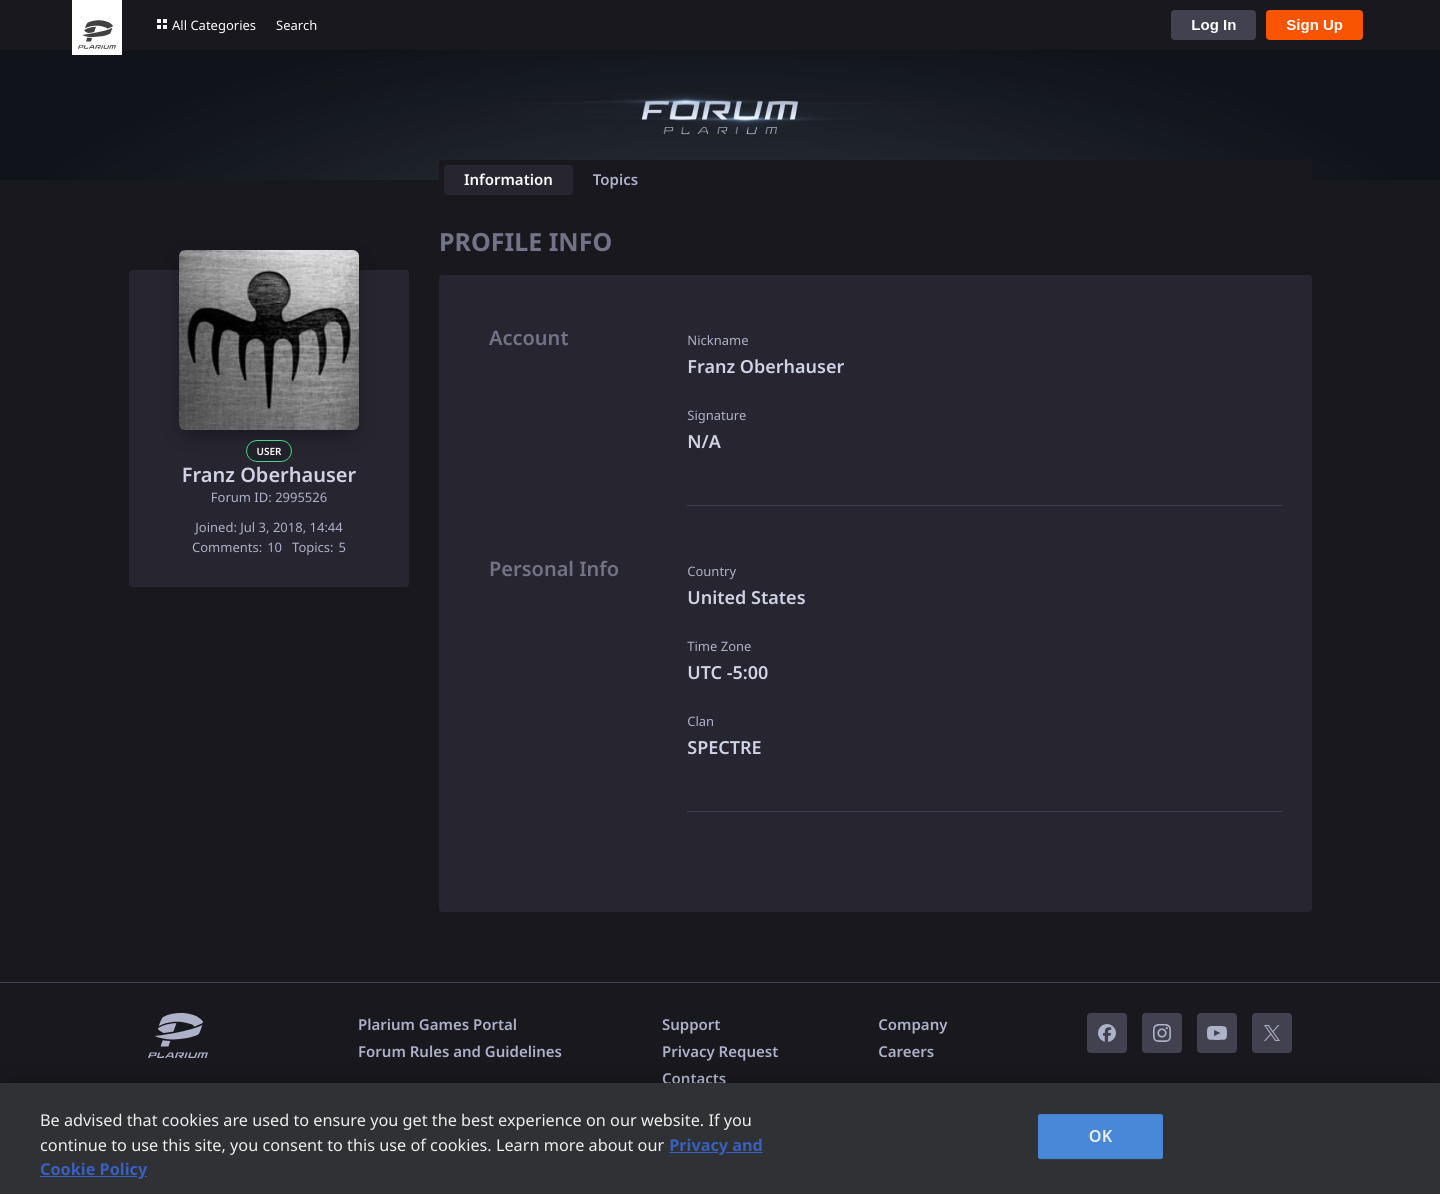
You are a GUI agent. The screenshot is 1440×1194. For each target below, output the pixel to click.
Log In (1213, 24)
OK (1101, 1136)
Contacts (694, 1079)
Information (508, 180)
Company (912, 1025)
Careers (906, 1052)
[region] (720, 1138)
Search (296, 25)
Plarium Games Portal (437, 1025)
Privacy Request (720, 1052)
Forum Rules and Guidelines (460, 1052)
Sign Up (1314, 24)
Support (691, 1025)
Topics (615, 180)
